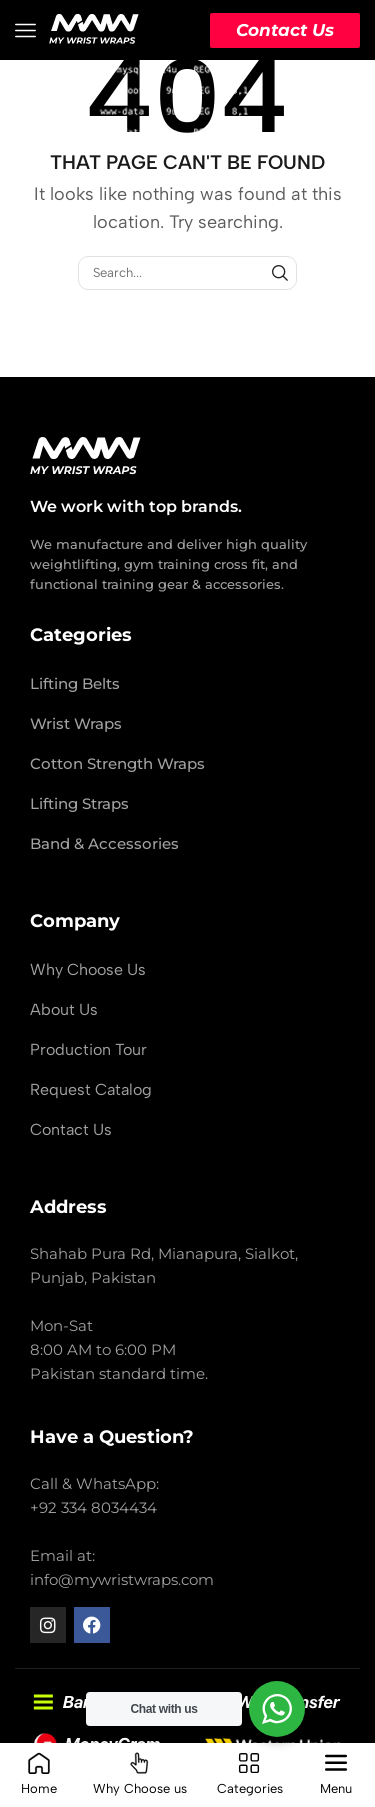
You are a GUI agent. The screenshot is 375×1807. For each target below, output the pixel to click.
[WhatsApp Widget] (277, 1709)
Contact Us (285, 30)
